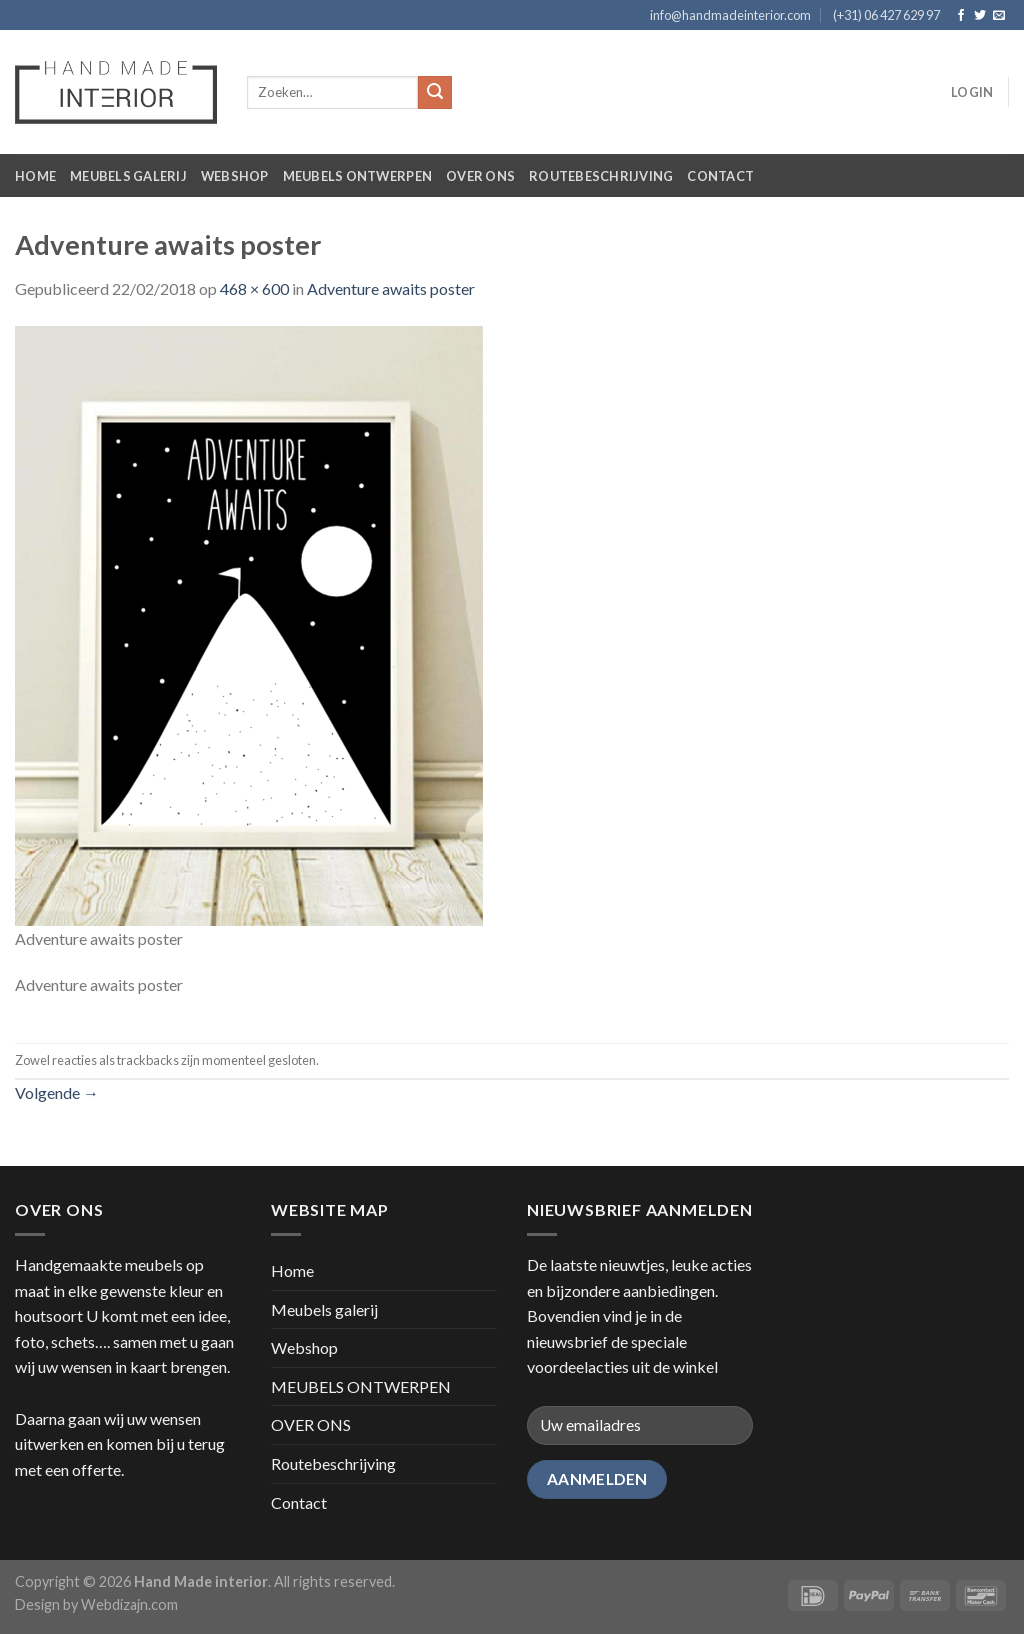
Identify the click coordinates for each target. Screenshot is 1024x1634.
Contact (720, 176)
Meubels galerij (128, 176)
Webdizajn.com (129, 1604)
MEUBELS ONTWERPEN (357, 176)
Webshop (235, 176)
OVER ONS (480, 176)
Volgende (57, 1092)
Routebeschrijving (601, 176)
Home (35, 176)
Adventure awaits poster (391, 288)
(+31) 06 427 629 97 (886, 15)
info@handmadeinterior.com (730, 15)
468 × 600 (254, 288)
